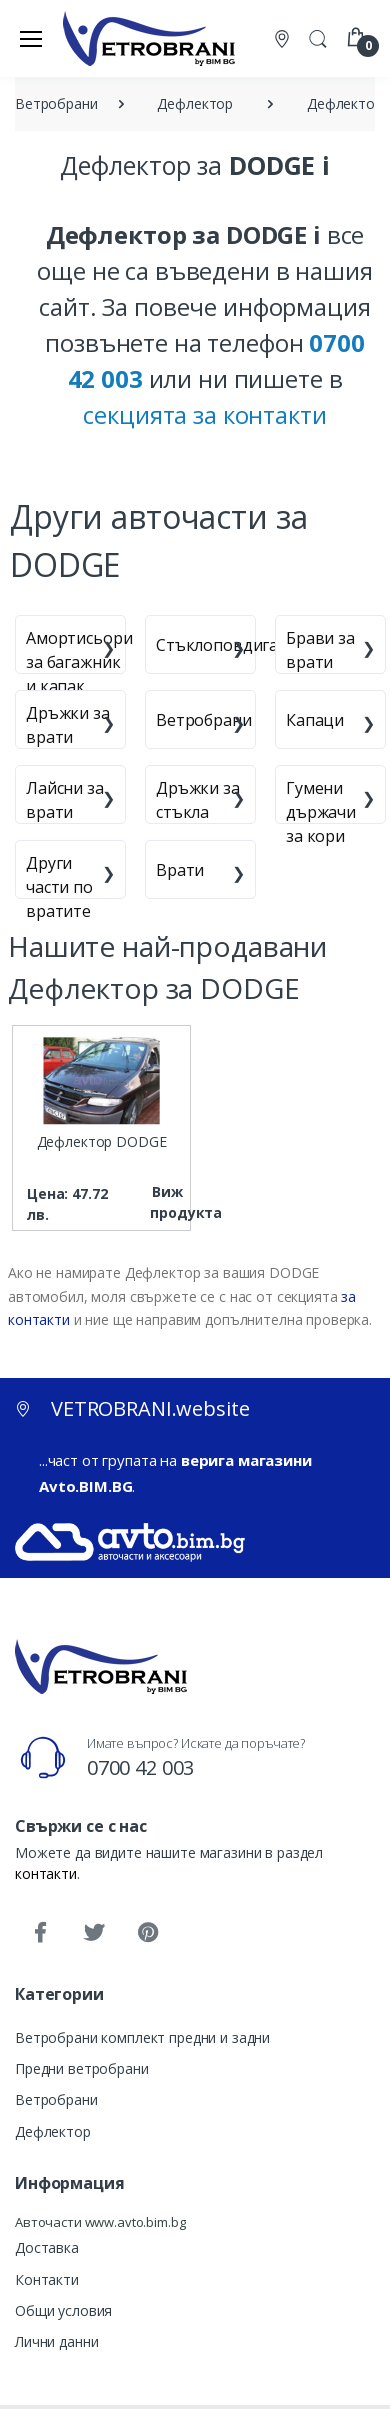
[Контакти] (284, 38)
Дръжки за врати (68, 725)
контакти (46, 1873)
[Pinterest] (148, 1933)
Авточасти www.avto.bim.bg (100, 2222)
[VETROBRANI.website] (149, 38)
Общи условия (63, 2310)
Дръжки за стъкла (198, 800)
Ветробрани (204, 720)
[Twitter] (94, 1933)
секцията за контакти (204, 414)
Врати (180, 870)
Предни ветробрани (82, 2068)
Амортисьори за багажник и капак (79, 662)
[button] (318, 37)
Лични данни (56, 2341)
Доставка (47, 2247)
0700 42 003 (140, 1767)
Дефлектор (53, 2131)
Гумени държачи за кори (321, 812)
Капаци (315, 720)
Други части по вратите (59, 887)
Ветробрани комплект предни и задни (142, 2037)
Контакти (47, 2279)
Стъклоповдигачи (226, 645)
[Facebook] (40, 1933)
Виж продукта (167, 1202)
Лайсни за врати (65, 800)
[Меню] (31, 38)
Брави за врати (320, 650)
